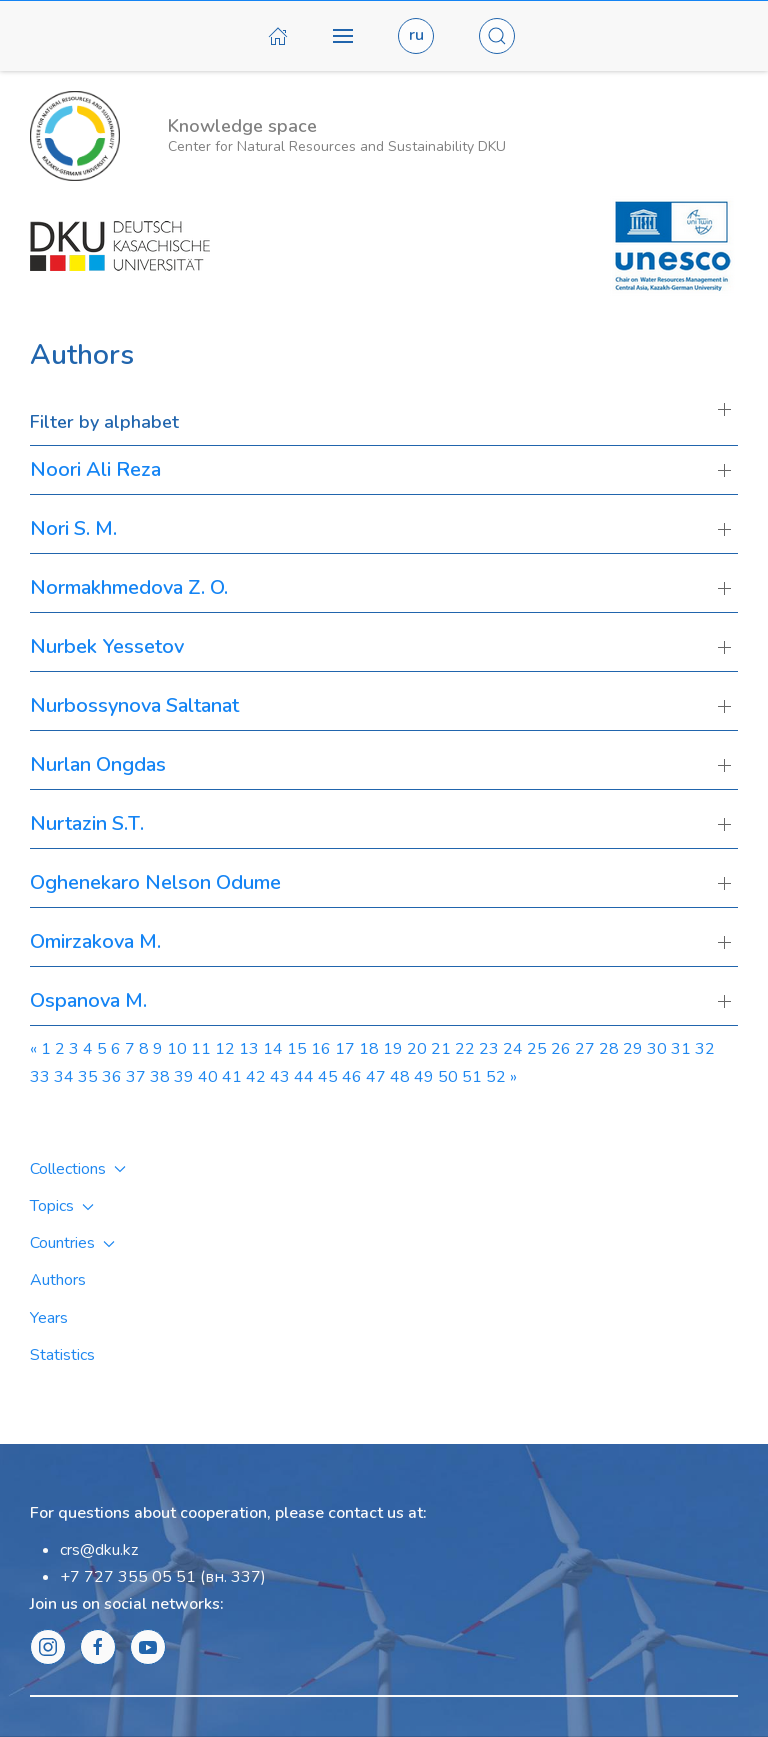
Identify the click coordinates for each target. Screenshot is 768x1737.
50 (448, 1077)
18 (369, 1049)
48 (400, 1077)
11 (201, 1049)
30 (657, 1049)
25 (537, 1049)
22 (465, 1049)
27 (585, 1049)
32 (705, 1049)
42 (256, 1077)
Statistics (62, 1355)
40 (208, 1077)
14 (273, 1049)
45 (328, 1077)
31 (681, 1049)
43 (280, 1077)
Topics (62, 1206)
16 (321, 1049)
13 (249, 1049)
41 (232, 1077)
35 (88, 1077)
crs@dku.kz (99, 1550)
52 (496, 1077)
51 (472, 1077)
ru (416, 35)
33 (40, 1077)
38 (160, 1077)
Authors (58, 1280)
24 (513, 1049)
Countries (72, 1243)
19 (393, 1049)
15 (297, 1049)
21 (441, 1049)
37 (136, 1077)
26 (561, 1049)
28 (609, 1049)
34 (64, 1077)
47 (376, 1077)
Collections (78, 1169)
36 (112, 1077)
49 (424, 1077)
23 (489, 1049)
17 (345, 1049)
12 (225, 1049)
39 (184, 1077)
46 (352, 1077)
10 (177, 1049)
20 (417, 1049)
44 (304, 1077)
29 (633, 1049)
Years (49, 1318)
